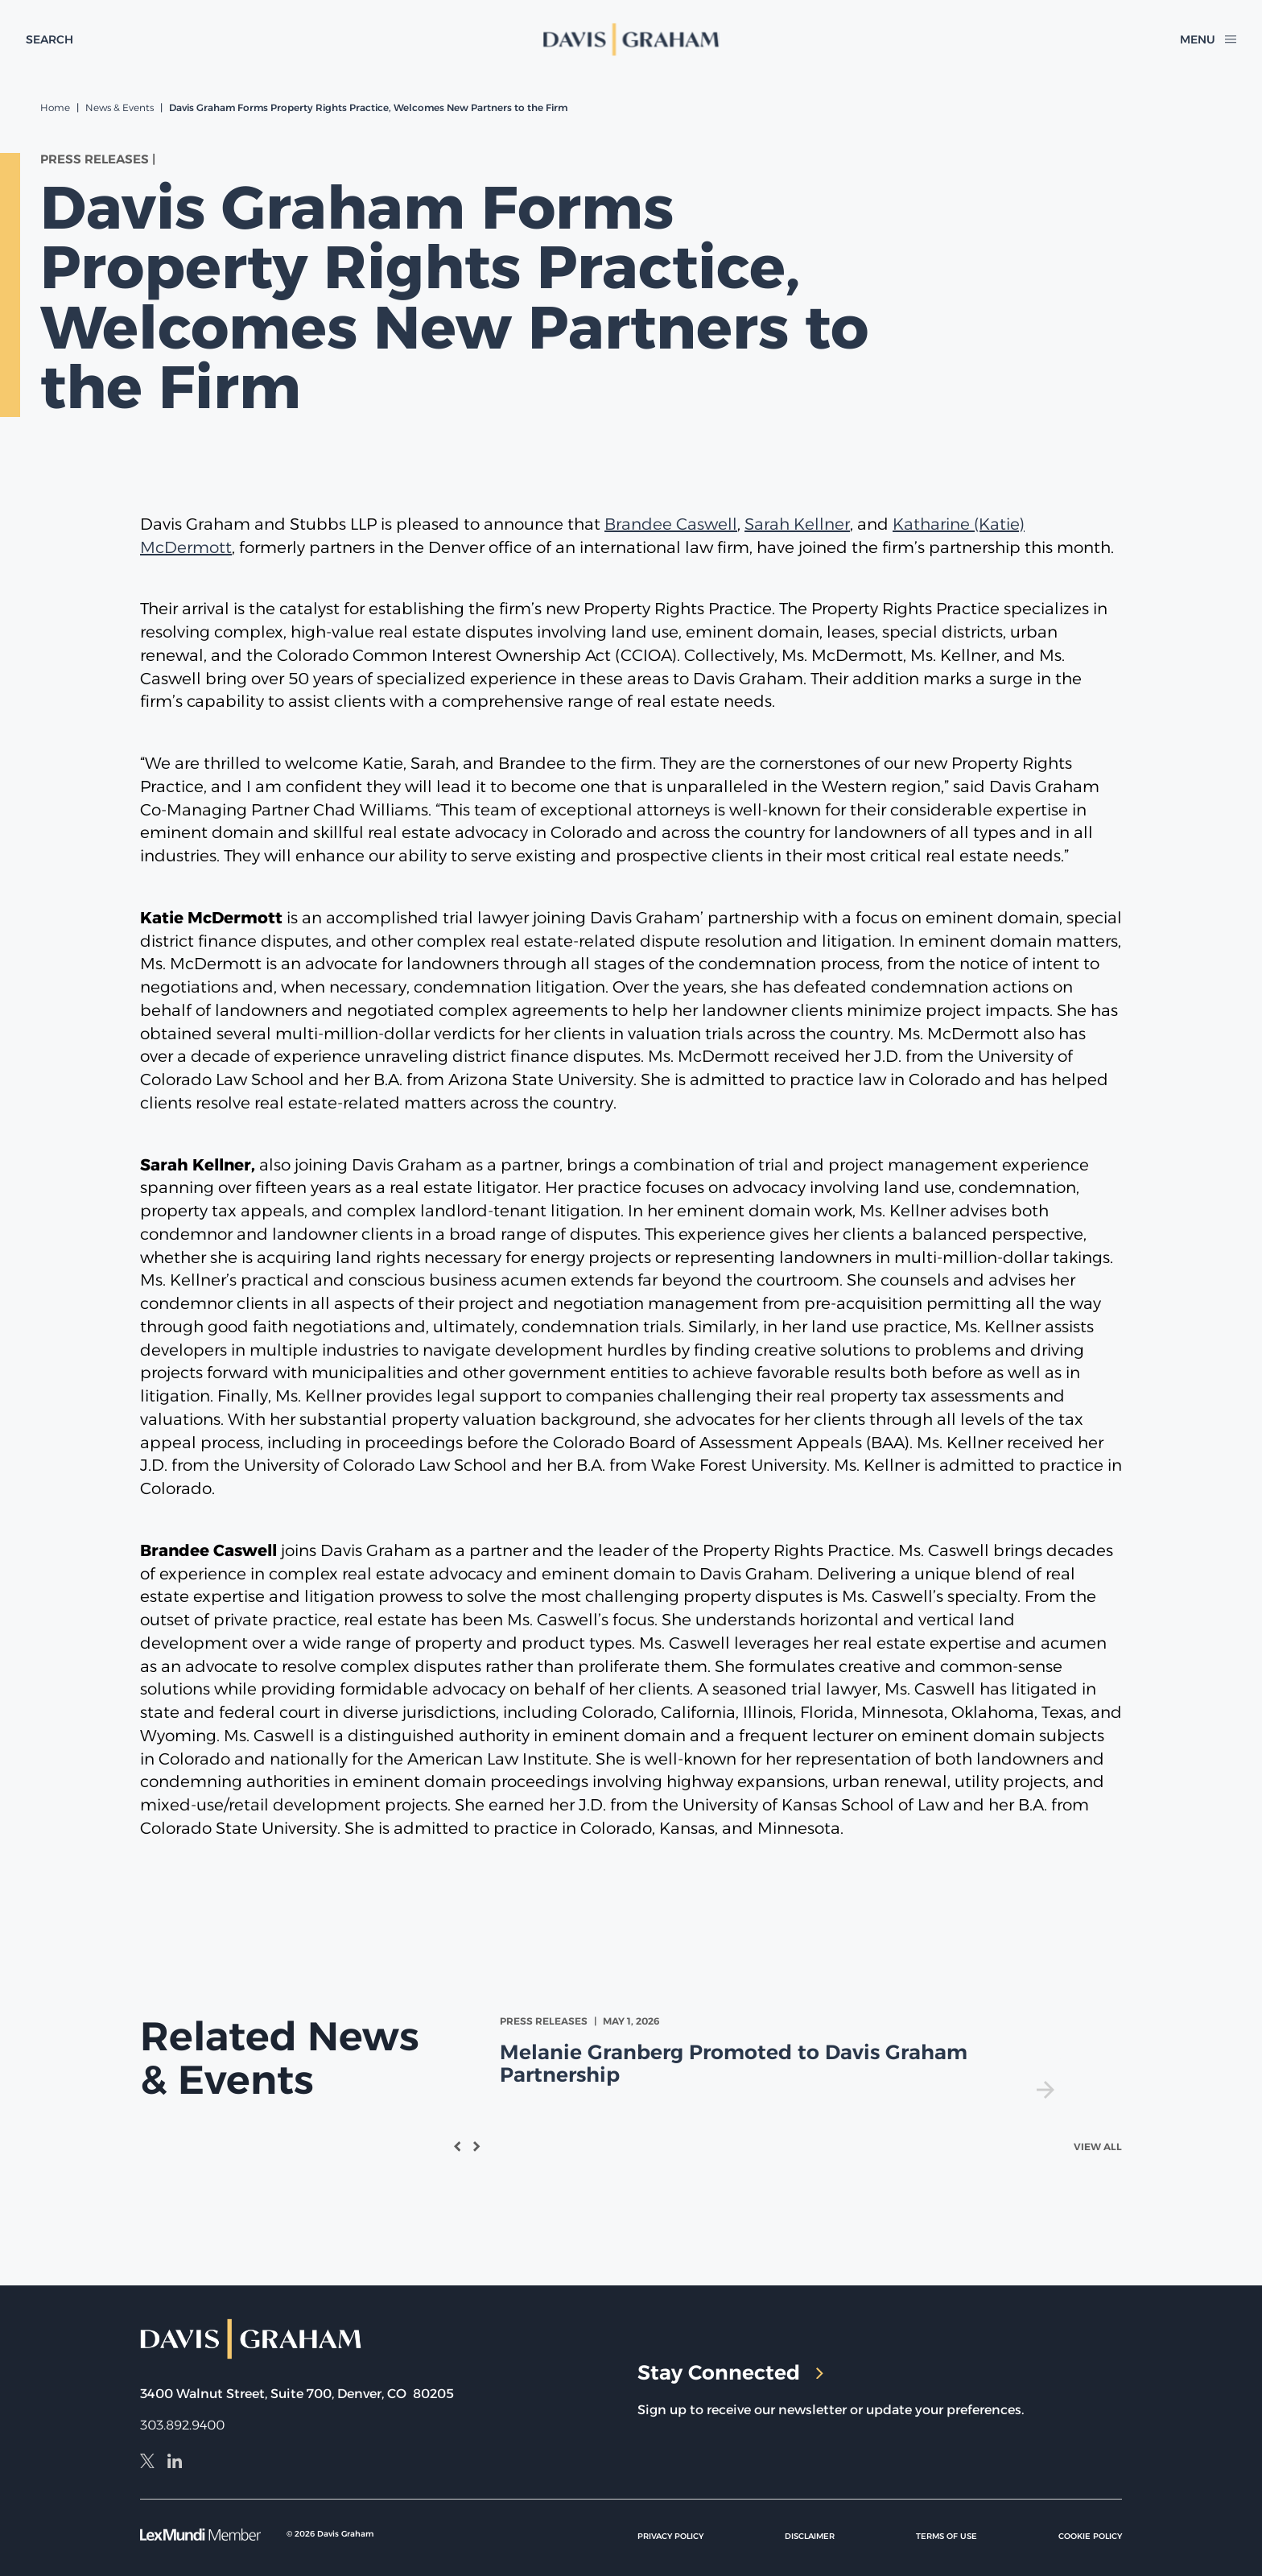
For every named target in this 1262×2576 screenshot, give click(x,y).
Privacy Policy (670, 2536)
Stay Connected (730, 2372)
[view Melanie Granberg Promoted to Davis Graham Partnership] (780, 2056)
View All (1098, 2146)
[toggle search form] (49, 39)
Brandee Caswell (670, 524)
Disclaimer (810, 2536)
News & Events (119, 107)
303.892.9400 (182, 2425)
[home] (630, 39)
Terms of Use (946, 2536)
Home (55, 107)
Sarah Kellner (797, 524)
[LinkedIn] (174, 2463)
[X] (147, 2463)
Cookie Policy (1090, 2536)
